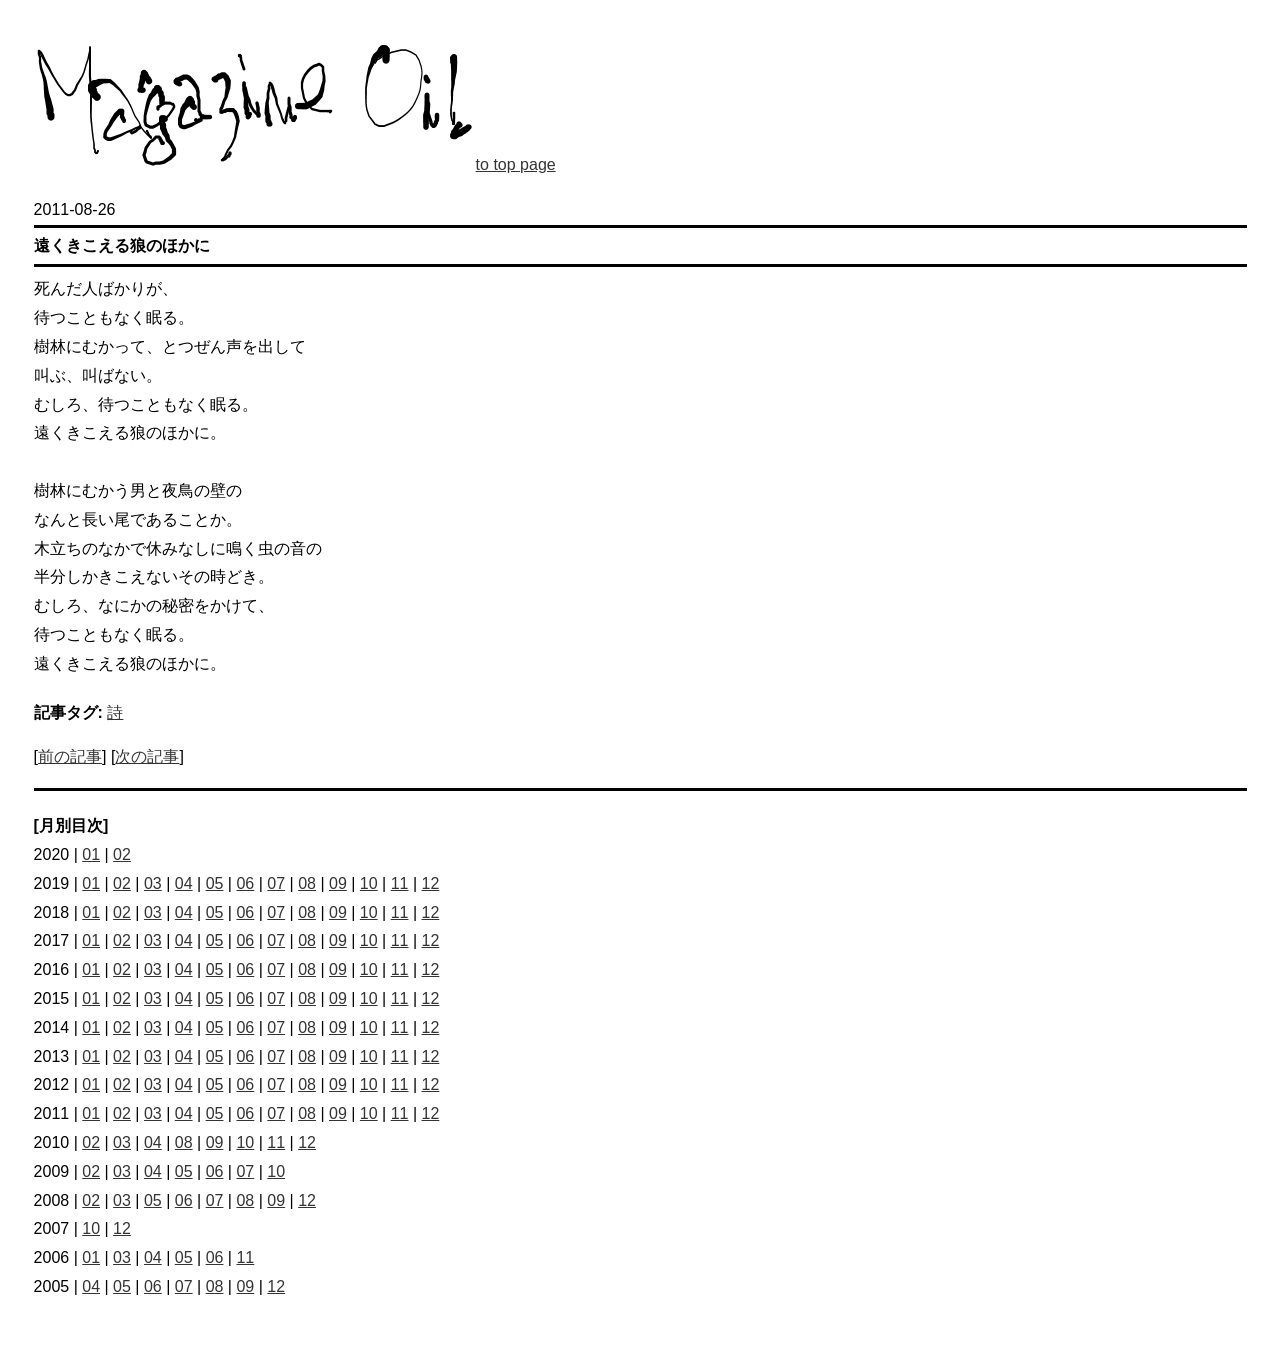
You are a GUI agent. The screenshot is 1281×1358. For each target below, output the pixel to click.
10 (369, 883)
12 (431, 883)
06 (245, 883)
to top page (516, 164)
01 (91, 854)
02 (122, 854)
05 (215, 883)
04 (184, 883)
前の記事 (70, 756)
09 (338, 883)
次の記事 (147, 756)
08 (307, 883)
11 (400, 883)
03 (153, 883)
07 (276, 883)
